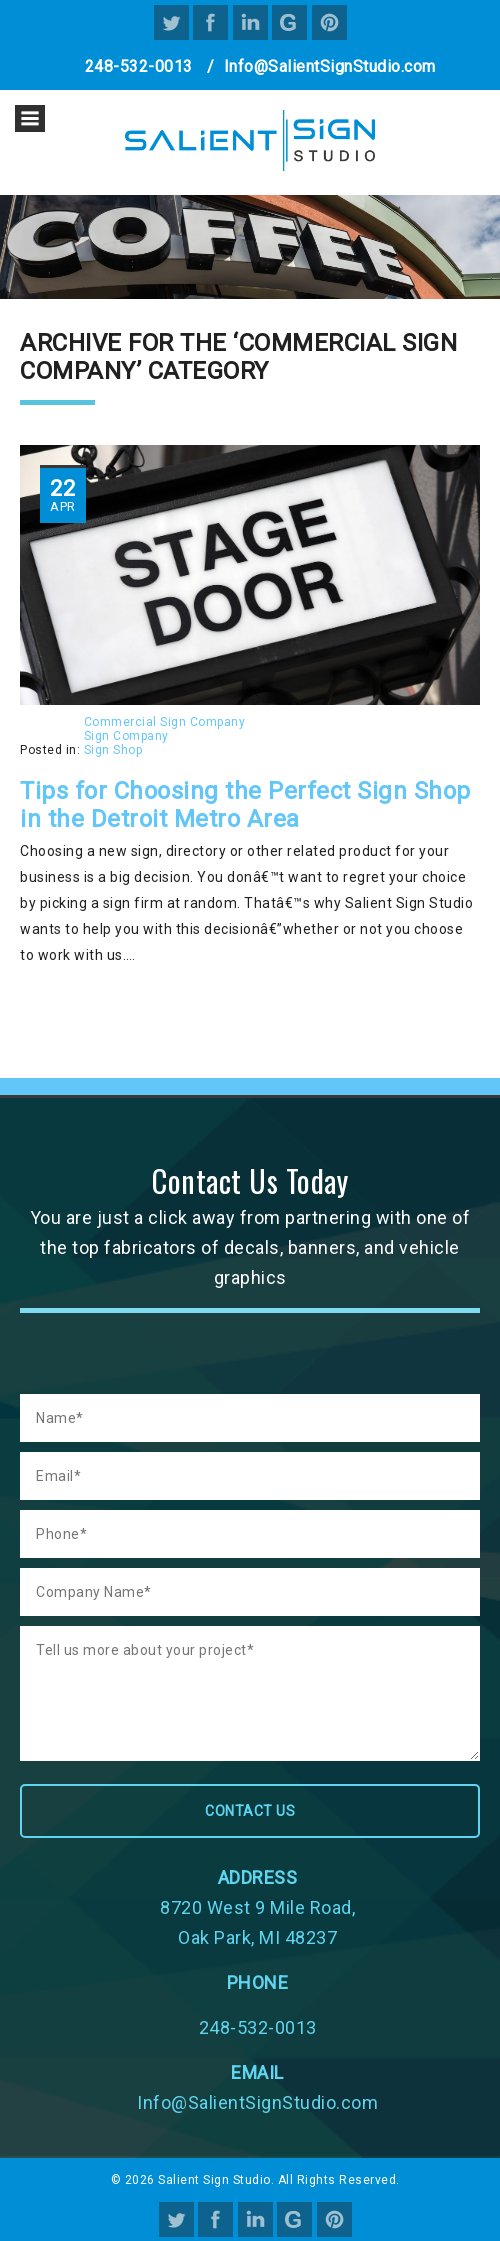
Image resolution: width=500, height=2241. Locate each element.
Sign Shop (113, 750)
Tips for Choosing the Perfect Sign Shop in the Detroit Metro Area (245, 805)
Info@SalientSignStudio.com (330, 66)
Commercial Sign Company (165, 722)
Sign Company (126, 736)
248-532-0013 (139, 66)
